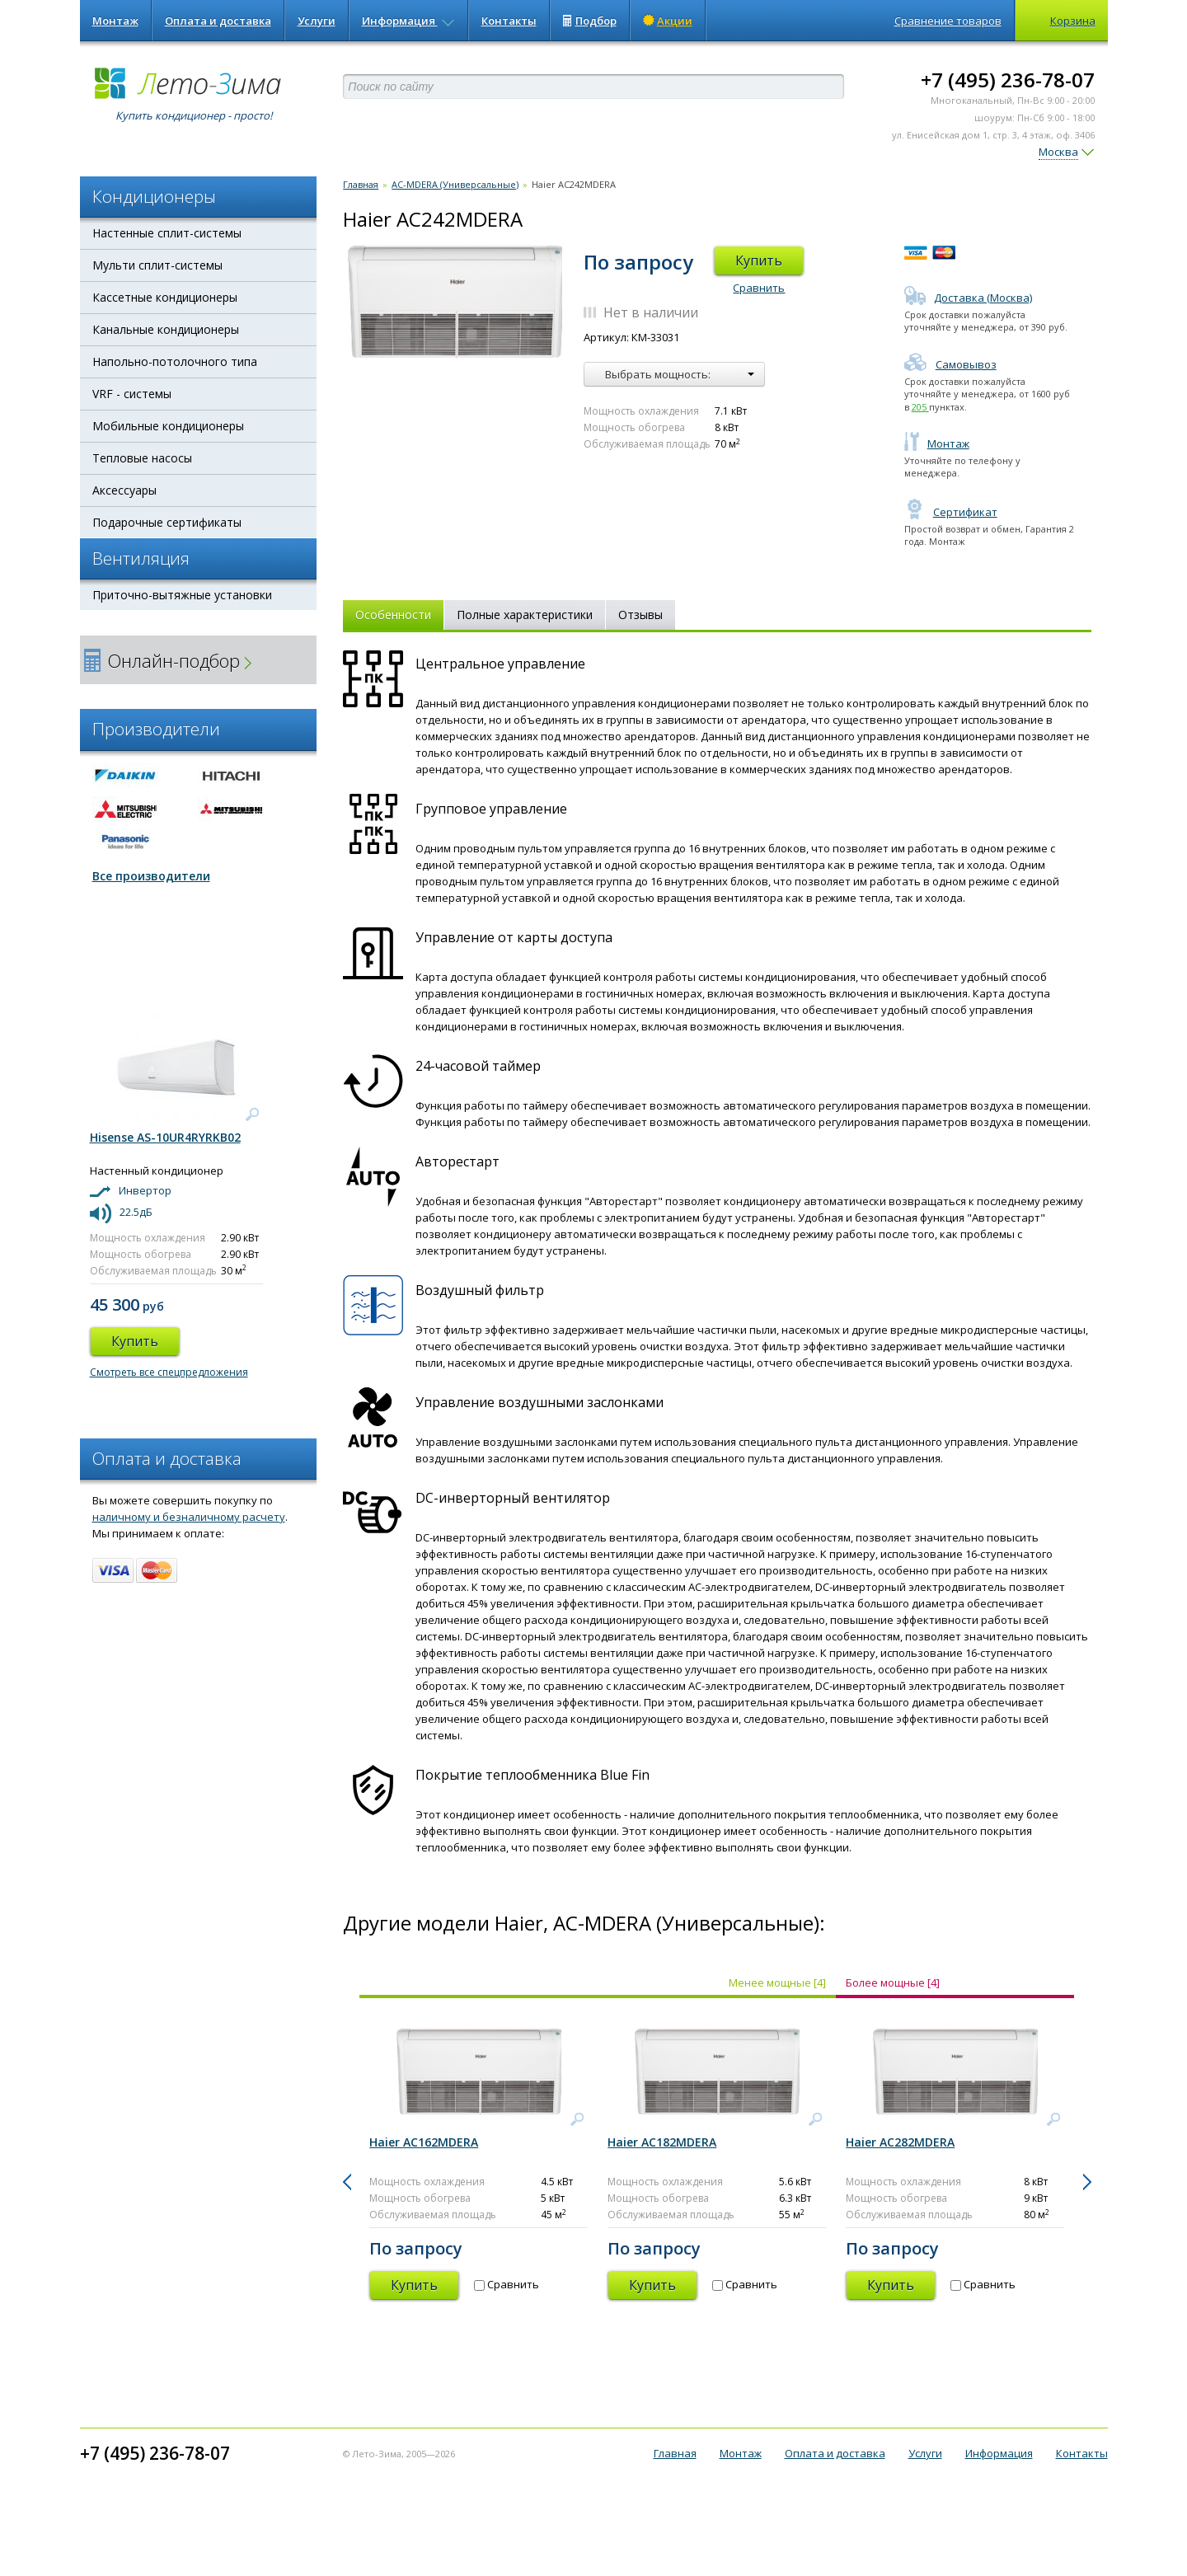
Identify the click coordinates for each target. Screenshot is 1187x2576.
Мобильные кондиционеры (168, 426)
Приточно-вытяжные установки (182, 595)
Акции (667, 20)
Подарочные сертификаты (167, 522)
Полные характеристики (525, 614)
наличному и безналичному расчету (188, 1516)
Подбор (590, 20)
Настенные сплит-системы (167, 233)
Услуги (316, 20)
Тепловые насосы (142, 458)
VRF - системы (131, 393)
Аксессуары (124, 490)
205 (920, 407)
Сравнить (759, 287)
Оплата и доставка (218, 20)
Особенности (393, 614)
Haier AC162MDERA (423, 2142)
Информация (408, 20)
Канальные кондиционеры (165, 329)
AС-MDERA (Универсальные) (455, 184)
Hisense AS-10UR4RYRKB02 (165, 1137)
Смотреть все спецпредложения (169, 1372)
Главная (360, 184)
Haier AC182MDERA (662, 2142)
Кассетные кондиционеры (164, 297)
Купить (758, 260)
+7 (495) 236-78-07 (1008, 79)
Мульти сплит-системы (157, 265)
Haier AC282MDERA (900, 2142)
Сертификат (950, 511)
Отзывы (640, 614)
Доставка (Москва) (968, 297)
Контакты (509, 20)
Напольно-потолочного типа (174, 361)
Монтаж (115, 20)
